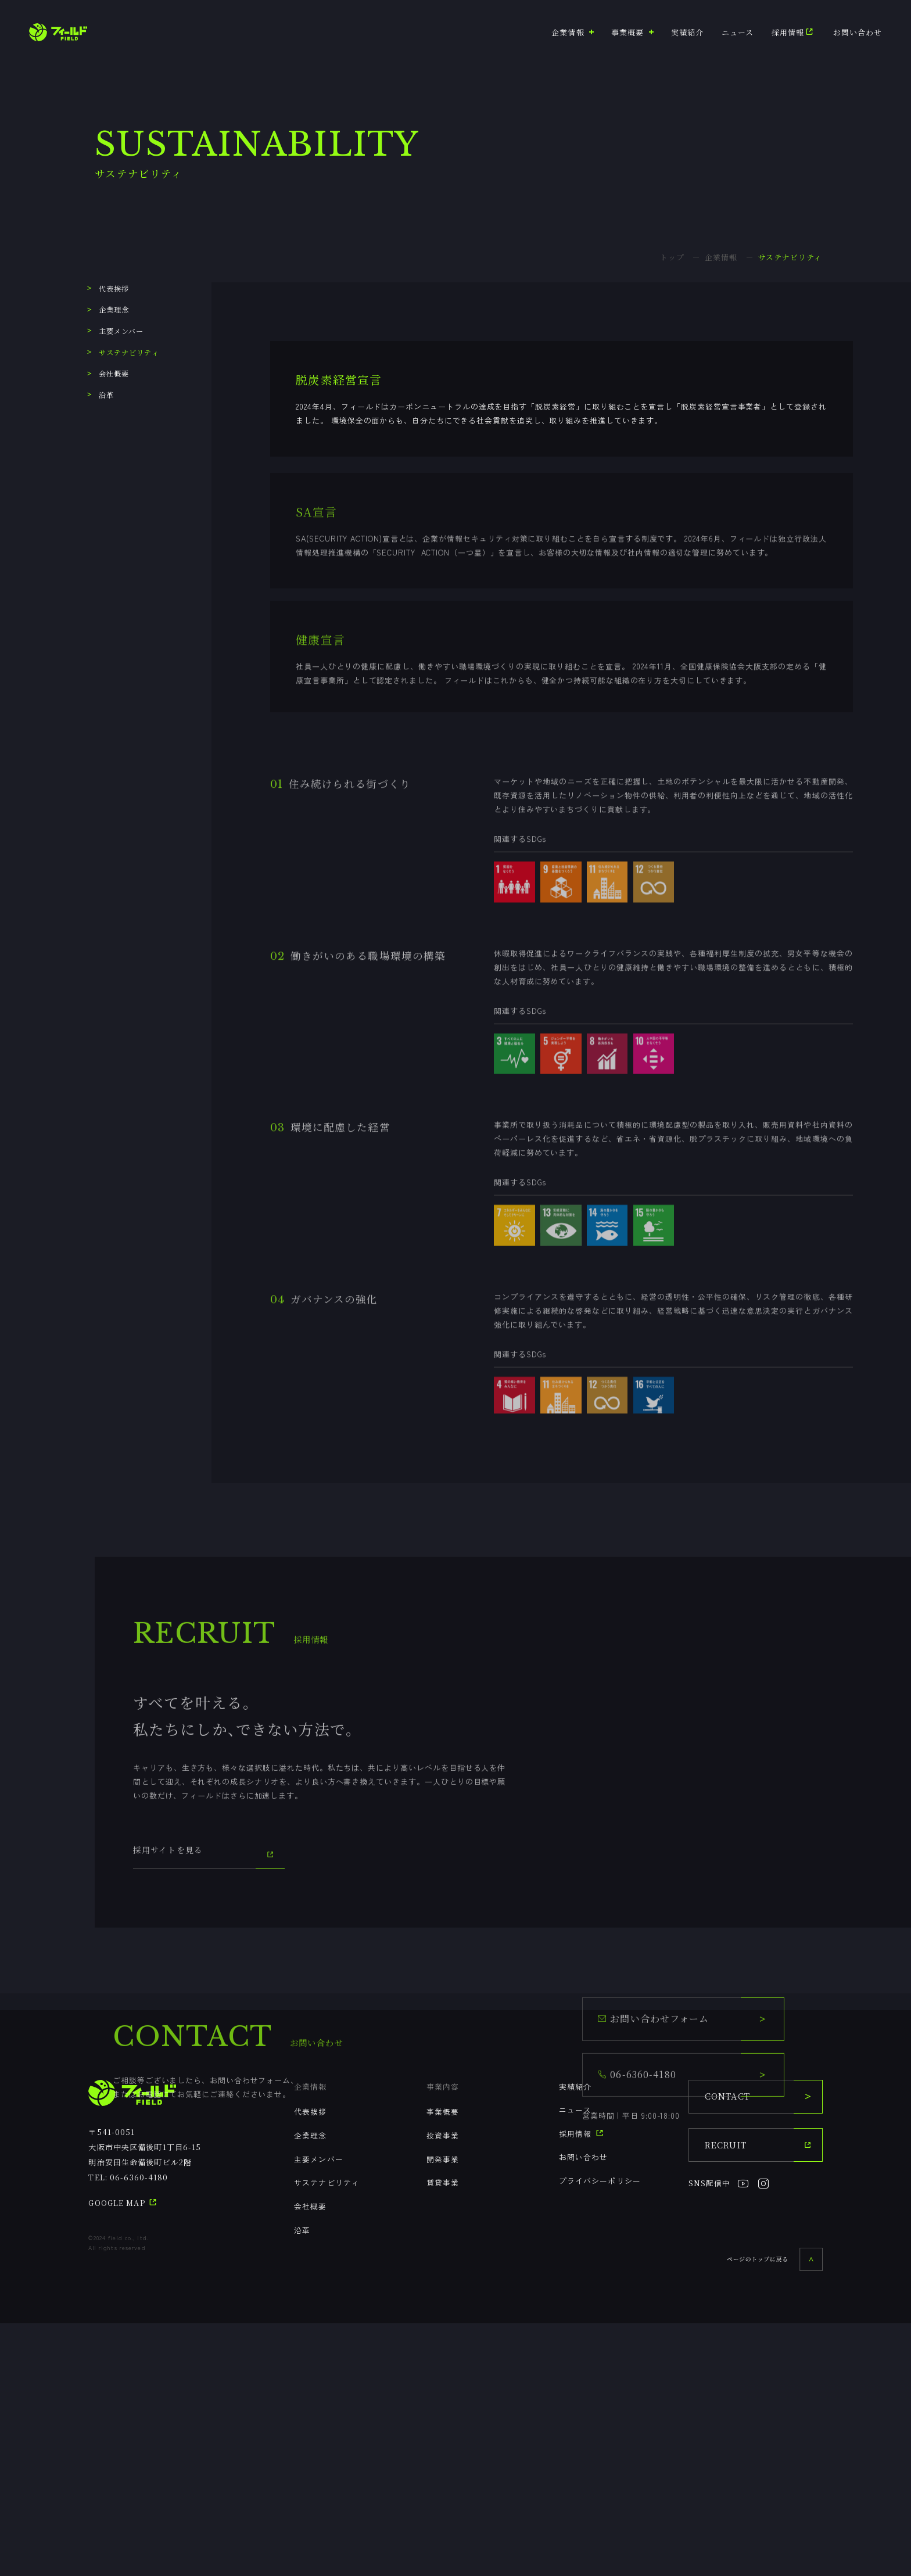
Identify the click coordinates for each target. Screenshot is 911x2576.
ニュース (738, 32)
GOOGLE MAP (123, 2456)
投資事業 (442, 2388)
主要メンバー (112, 331)
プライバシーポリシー (600, 2433)
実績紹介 (687, 32)
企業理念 (104, 309)
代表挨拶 (104, 289)
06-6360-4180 (139, 2430)
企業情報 (310, 2339)
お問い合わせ (858, 32)
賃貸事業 (442, 2435)
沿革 (97, 395)
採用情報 (794, 32)
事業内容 (442, 2339)
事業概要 (442, 2364)
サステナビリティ (119, 352)
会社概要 (104, 373)
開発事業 (442, 2411)
